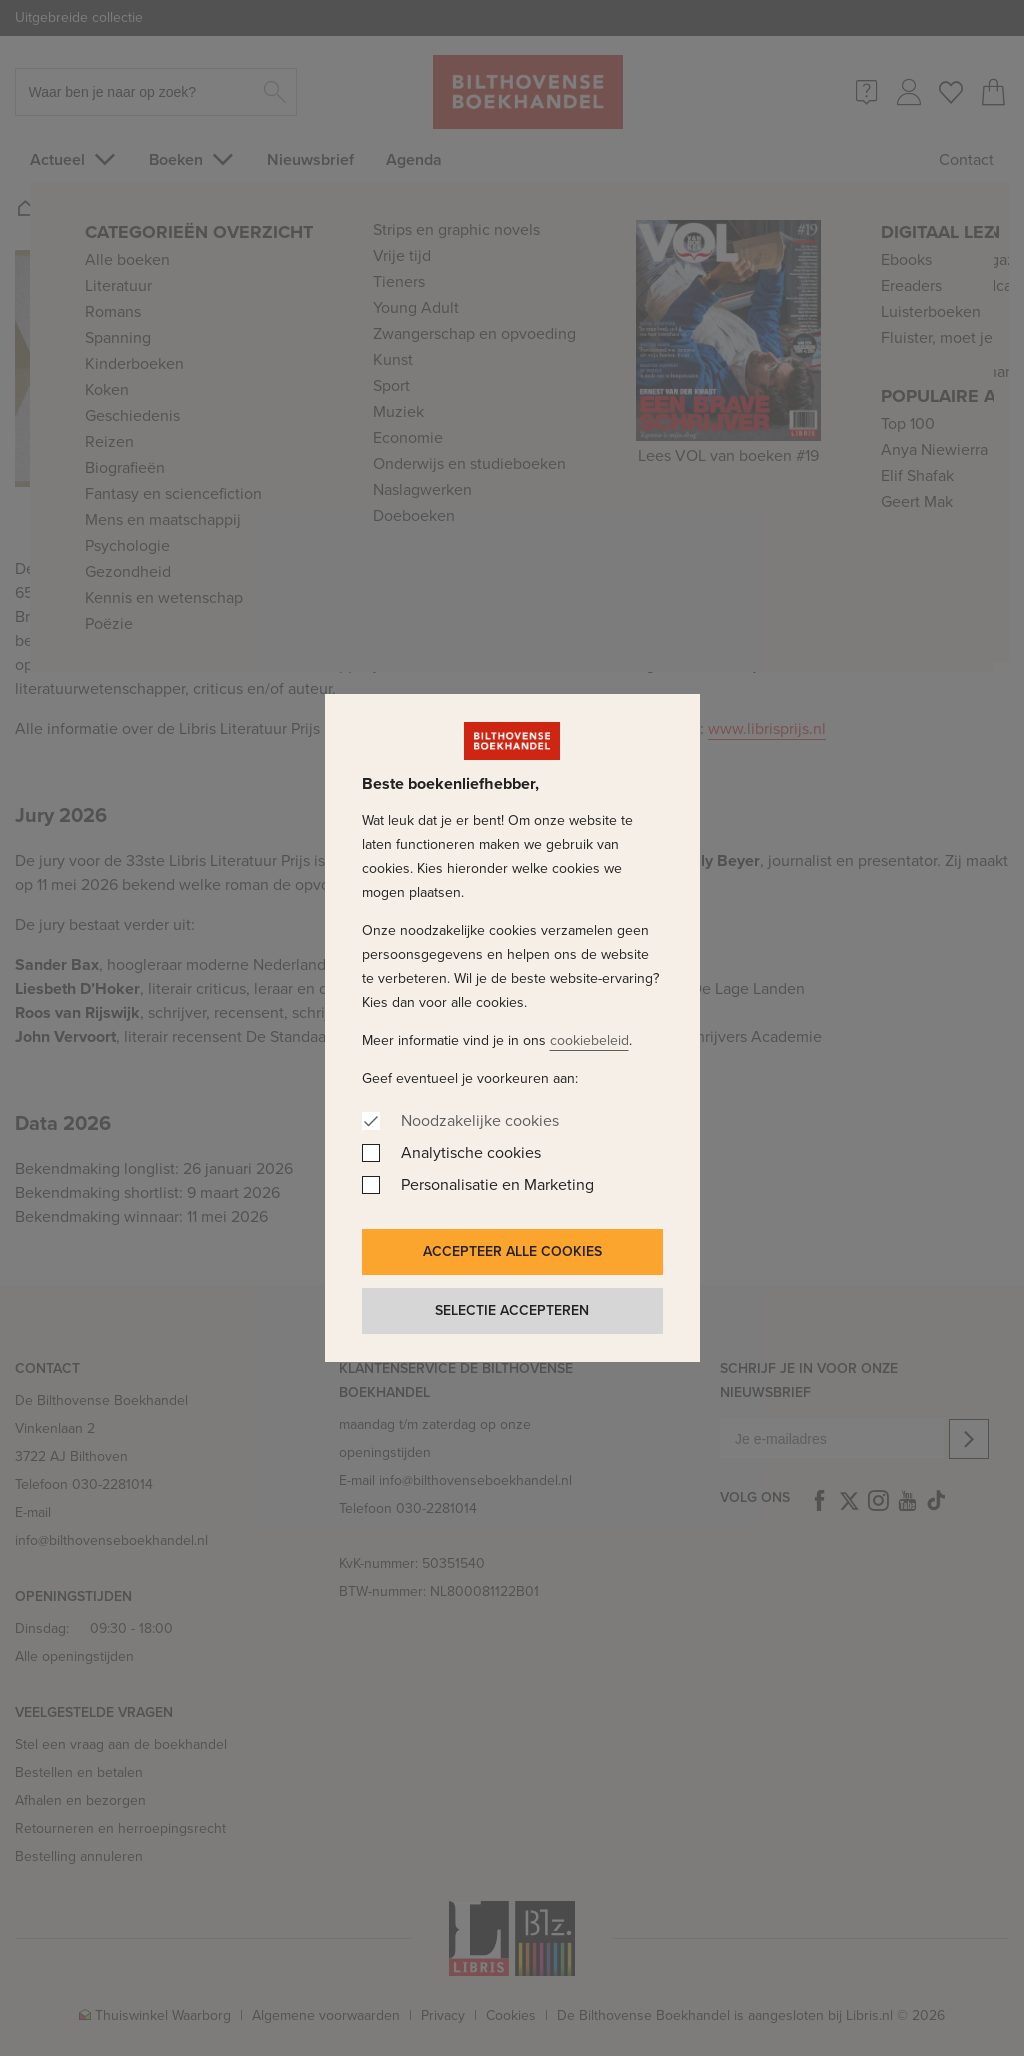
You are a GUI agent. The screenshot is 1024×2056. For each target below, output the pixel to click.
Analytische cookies (471, 1152)
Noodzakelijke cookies (480, 1120)
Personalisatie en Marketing (497, 1184)
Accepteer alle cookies (512, 1251)
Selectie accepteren (512, 1310)
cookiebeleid (589, 1040)
